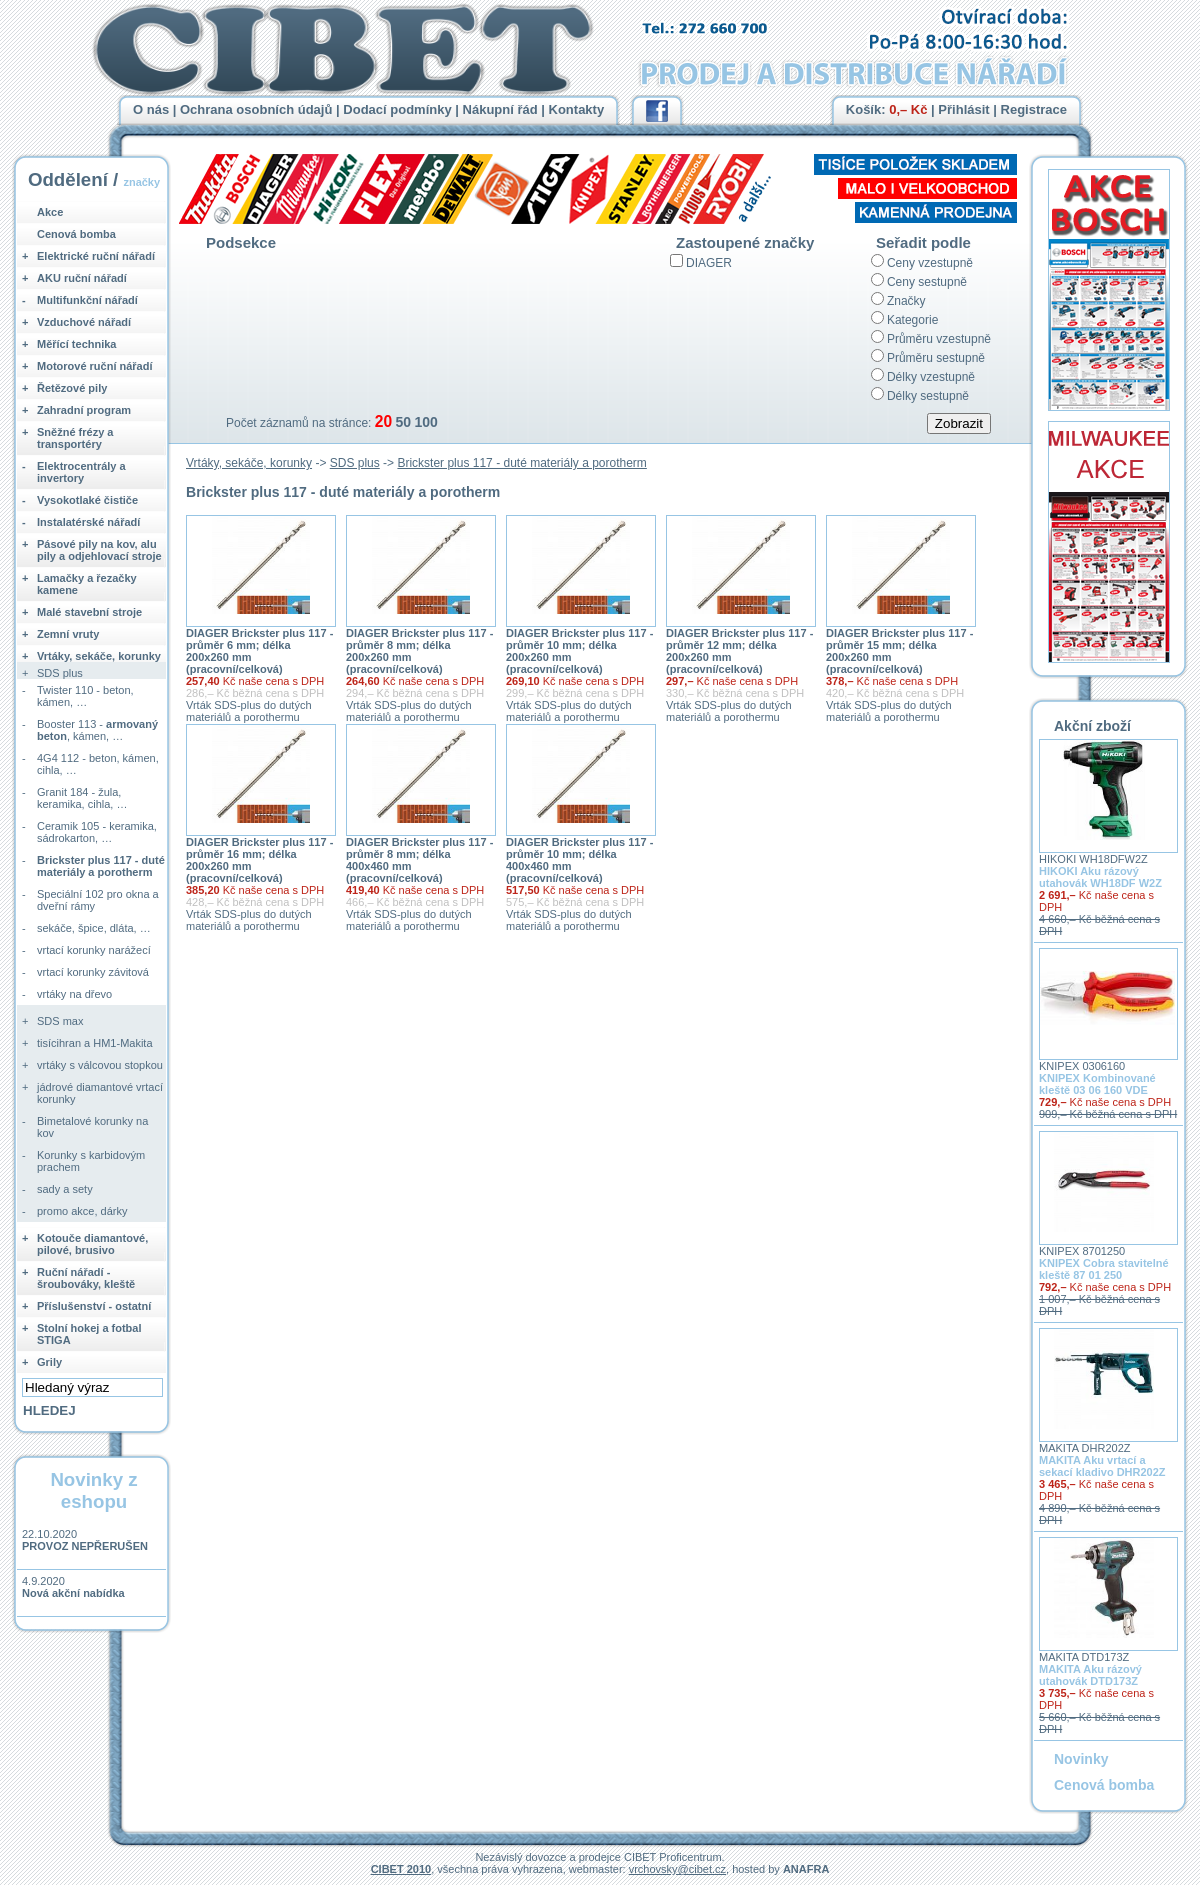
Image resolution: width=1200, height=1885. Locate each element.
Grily (49, 1362)
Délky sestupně (928, 396)
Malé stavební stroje (89, 612)
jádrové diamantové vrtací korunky (100, 1093)
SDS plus (355, 463)
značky (141, 182)
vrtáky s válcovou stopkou (100, 1065)
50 (403, 422)
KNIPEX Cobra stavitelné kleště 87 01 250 (1104, 1269)
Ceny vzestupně (930, 263)
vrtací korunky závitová (93, 972)
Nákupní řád (500, 109)
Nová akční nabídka (73, 1593)
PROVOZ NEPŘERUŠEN (85, 1546)
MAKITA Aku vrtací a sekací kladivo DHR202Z (1102, 1466)
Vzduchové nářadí (84, 322)
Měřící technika (76, 344)
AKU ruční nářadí (82, 278)
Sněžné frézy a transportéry (75, 438)
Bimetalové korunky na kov (92, 1127)
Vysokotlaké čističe (87, 500)
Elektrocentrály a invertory (81, 472)
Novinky (1081, 1759)
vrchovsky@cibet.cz (677, 1869)
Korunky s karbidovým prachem (91, 1161)
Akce (50, 212)
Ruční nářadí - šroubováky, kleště (86, 1278)
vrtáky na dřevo (74, 994)
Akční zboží (1092, 726)
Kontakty (577, 109)
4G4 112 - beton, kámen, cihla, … (98, 764)
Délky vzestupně (931, 377)
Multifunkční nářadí (87, 300)
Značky (906, 301)
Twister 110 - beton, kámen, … (85, 696)
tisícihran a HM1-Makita (95, 1043)
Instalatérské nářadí (88, 522)
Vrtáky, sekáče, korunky (249, 463)
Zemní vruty (68, 634)
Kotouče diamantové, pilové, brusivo (92, 1244)
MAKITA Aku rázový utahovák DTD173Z (1090, 1675)
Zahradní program (84, 410)
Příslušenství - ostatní (94, 1306)
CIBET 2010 (401, 1869)
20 (383, 421)
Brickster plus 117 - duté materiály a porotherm (521, 463)
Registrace (1034, 109)
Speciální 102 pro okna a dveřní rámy (98, 900)
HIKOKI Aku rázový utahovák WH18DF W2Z (1100, 877)
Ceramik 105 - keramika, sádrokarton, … (97, 832)
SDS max (60, 1021)
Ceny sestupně (927, 282)
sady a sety (65, 1189)
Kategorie (912, 320)
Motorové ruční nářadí (95, 366)
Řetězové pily (72, 388)
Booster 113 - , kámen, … (97, 730)
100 (425, 422)
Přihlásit (963, 109)
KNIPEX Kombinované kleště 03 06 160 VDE (1097, 1084)
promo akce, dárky (82, 1211)
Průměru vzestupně (939, 339)
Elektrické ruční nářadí (96, 256)
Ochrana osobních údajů (256, 109)
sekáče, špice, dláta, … (94, 928)
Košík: (887, 109)
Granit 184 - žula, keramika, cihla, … (82, 798)
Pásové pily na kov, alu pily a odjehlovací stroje (99, 550)
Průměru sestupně (936, 358)
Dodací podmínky (397, 109)
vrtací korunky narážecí (94, 950)
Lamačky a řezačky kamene (87, 584)
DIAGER (709, 263)
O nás (151, 109)
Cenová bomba (76, 234)
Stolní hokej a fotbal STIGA (89, 1334)
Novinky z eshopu (93, 1490)
